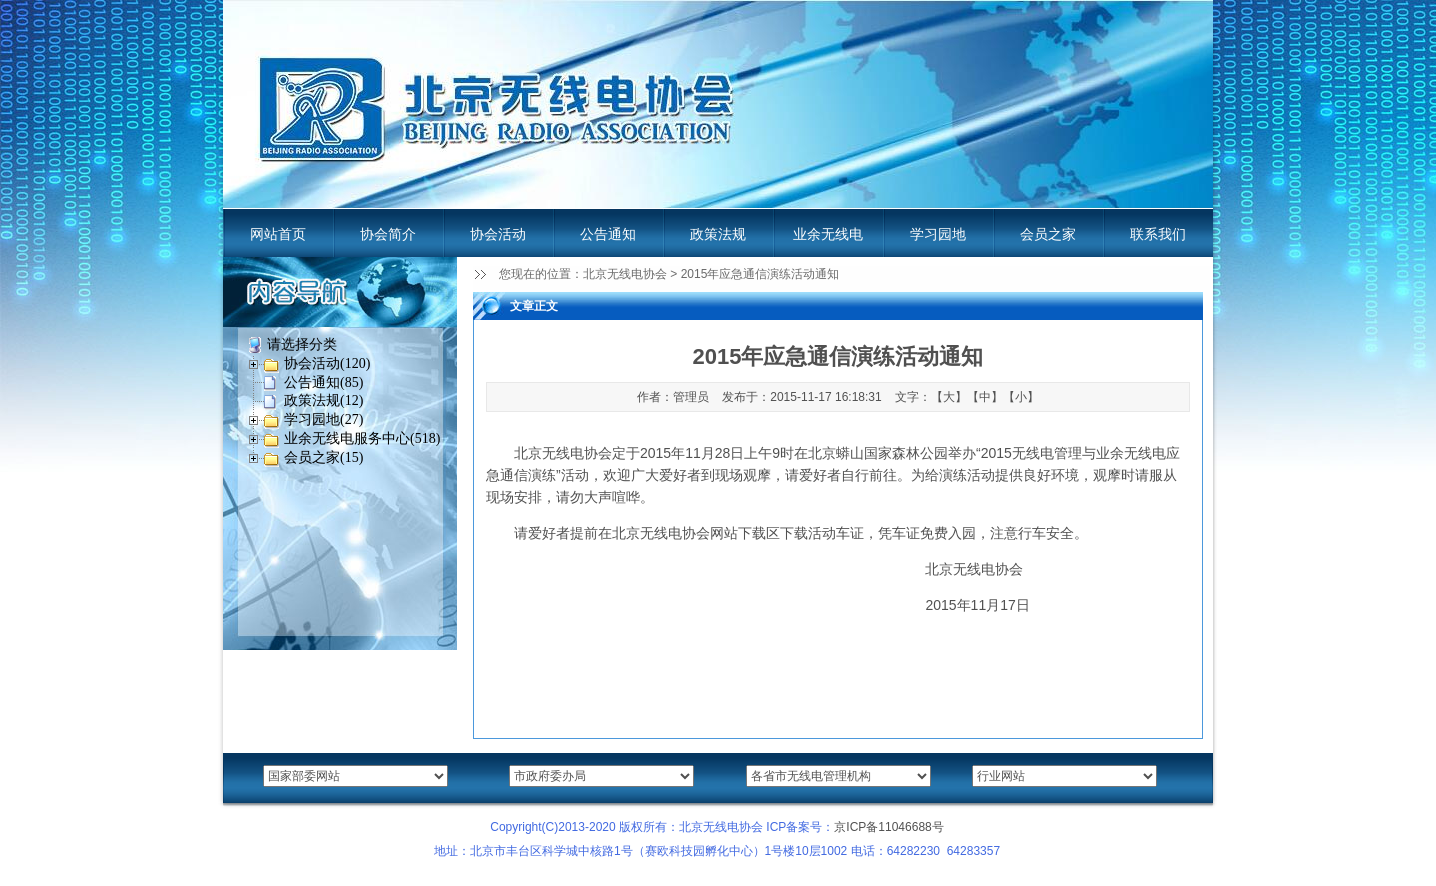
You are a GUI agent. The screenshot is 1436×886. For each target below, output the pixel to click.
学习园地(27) (323, 419)
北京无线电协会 (625, 274)
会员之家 (1048, 234)
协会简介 (388, 234)
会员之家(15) (323, 457)
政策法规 (718, 234)
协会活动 (498, 234)
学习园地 (938, 234)
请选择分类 (302, 344)
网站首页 (278, 234)
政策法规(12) (323, 400)
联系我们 (1158, 234)
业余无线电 (828, 234)
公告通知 (608, 234)
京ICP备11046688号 (888, 827)
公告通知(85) (323, 382)
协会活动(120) (327, 363)
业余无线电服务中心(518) (362, 438)
